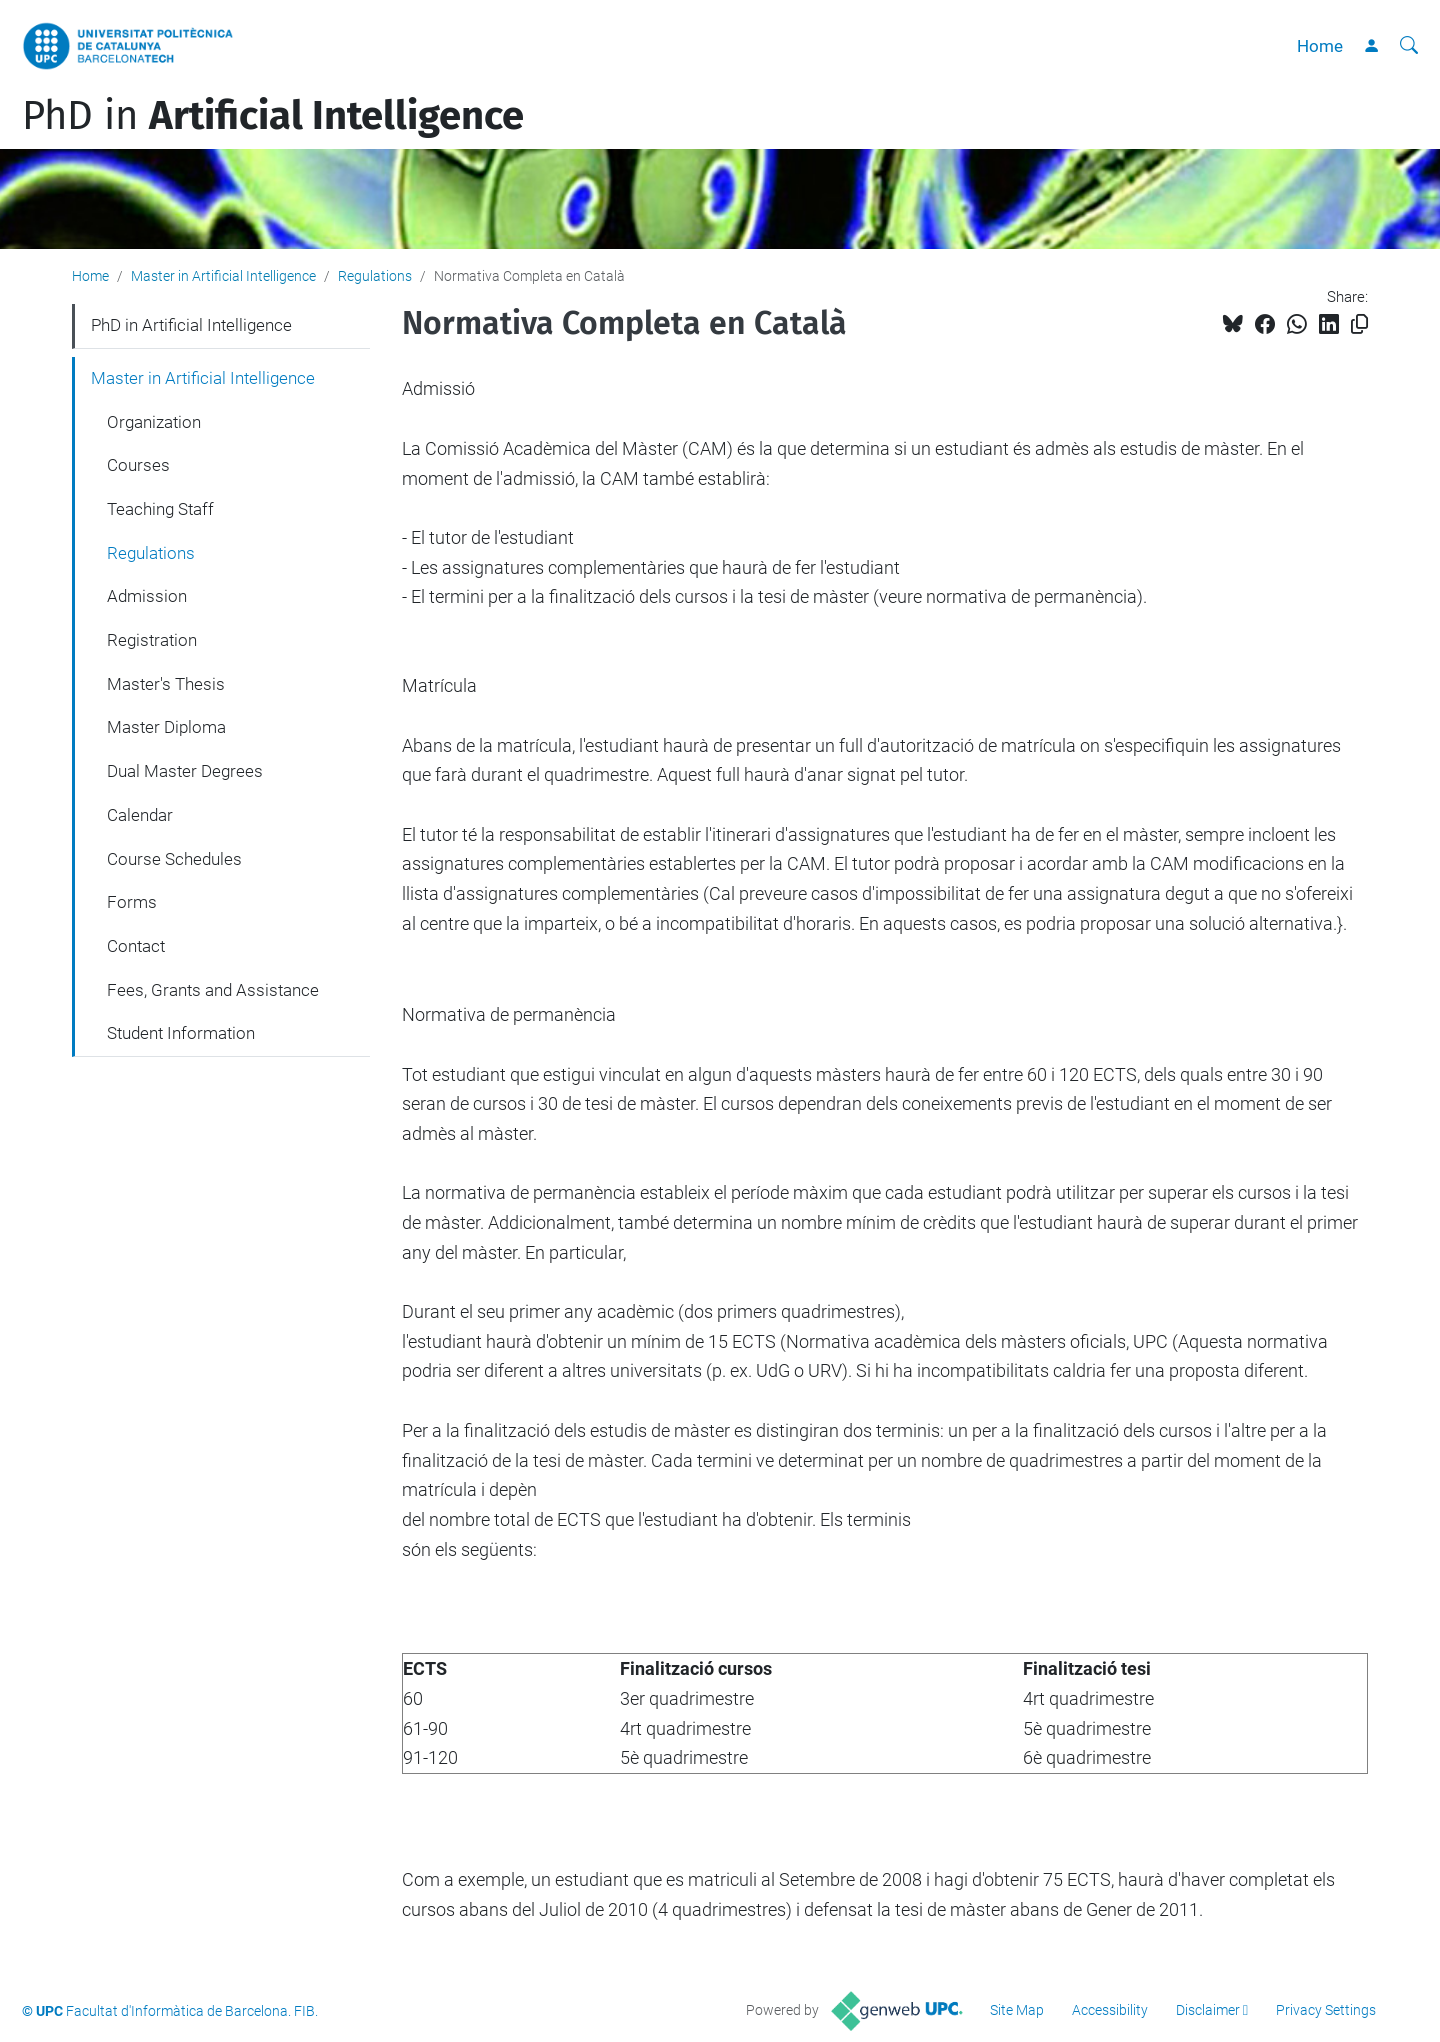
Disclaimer (1208, 2010)
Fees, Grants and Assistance (213, 990)
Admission (147, 596)
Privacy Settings (1326, 2010)
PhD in (273, 116)
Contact (136, 946)
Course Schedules (174, 859)
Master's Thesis (166, 684)
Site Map (1017, 2010)
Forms (132, 902)
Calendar (140, 815)
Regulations (375, 276)
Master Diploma (166, 727)
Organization (154, 422)
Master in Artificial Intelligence (223, 276)
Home (1320, 46)
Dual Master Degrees (185, 771)
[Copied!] (1359, 324)
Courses (138, 465)
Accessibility (1110, 2010)
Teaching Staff (160, 509)
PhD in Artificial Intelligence (191, 325)
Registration (152, 640)
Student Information (181, 1033)
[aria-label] (1409, 46)
